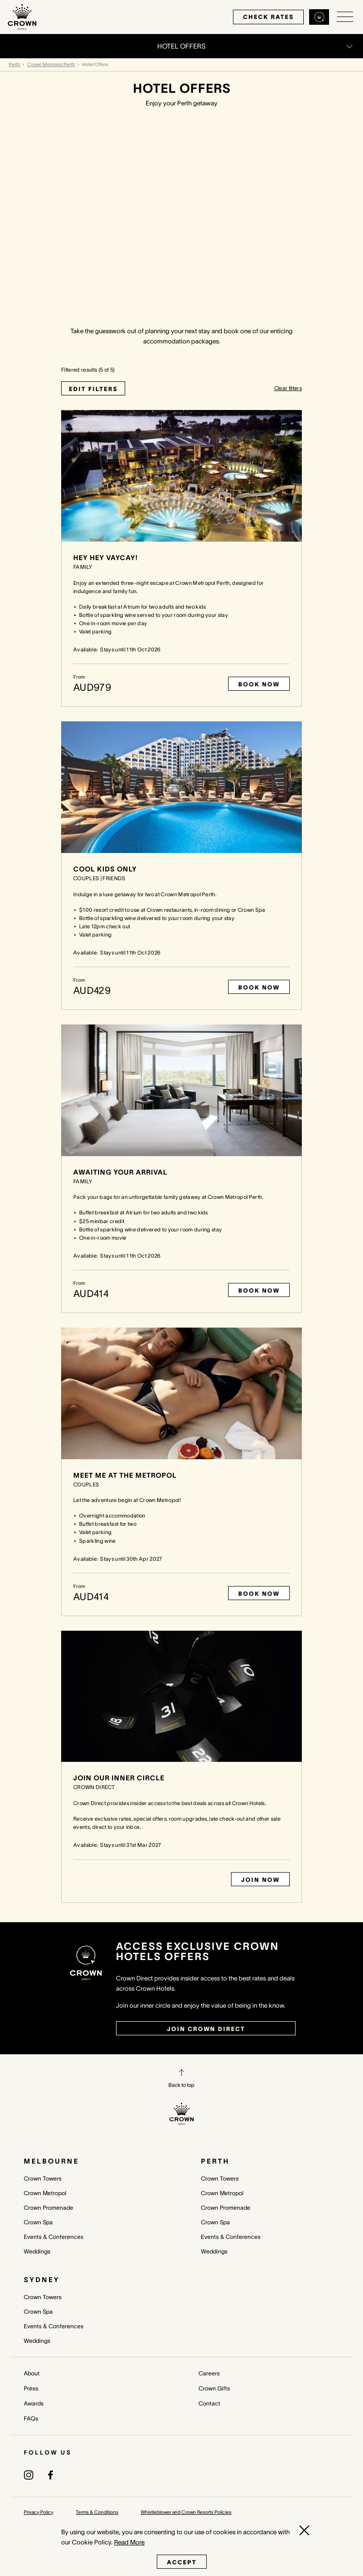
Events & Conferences (53, 2237)
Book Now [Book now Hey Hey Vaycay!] (259, 684)
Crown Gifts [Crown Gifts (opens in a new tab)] (214, 2388)
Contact (209, 2403)
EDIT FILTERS (93, 389)
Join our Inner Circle (119, 1778)
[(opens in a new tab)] (28, 2474)
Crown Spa (38, 2222)
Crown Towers (43, 2178)
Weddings (37, 2251)
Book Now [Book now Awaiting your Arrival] (259, 1290)
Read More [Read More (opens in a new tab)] (129, 2542)
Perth (14, 64)
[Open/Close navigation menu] (345, 17)
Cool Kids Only (105, 869)
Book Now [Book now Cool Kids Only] (259, 987)
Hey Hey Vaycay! (105, 558)
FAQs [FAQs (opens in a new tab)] (31, 2418)
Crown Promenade (48, 2207)
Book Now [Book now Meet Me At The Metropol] (259, 1593)
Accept (182, 2562)
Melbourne (51, 2161)
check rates (264, 17)
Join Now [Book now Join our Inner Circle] (260, 1880)
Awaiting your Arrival (120, 1172)
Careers (209, 2373)
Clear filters (288, 388)
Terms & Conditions (97, 2512)
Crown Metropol (45, 2193)
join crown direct (206, 2029)
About (32, 2373)
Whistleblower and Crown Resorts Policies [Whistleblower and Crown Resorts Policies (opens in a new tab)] (186, 2512)
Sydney (42, 2280)
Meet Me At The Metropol (125, 1475)
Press (31, 2388)
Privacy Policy (38, 2512)
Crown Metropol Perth (51, 64)
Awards (34, 2403)
